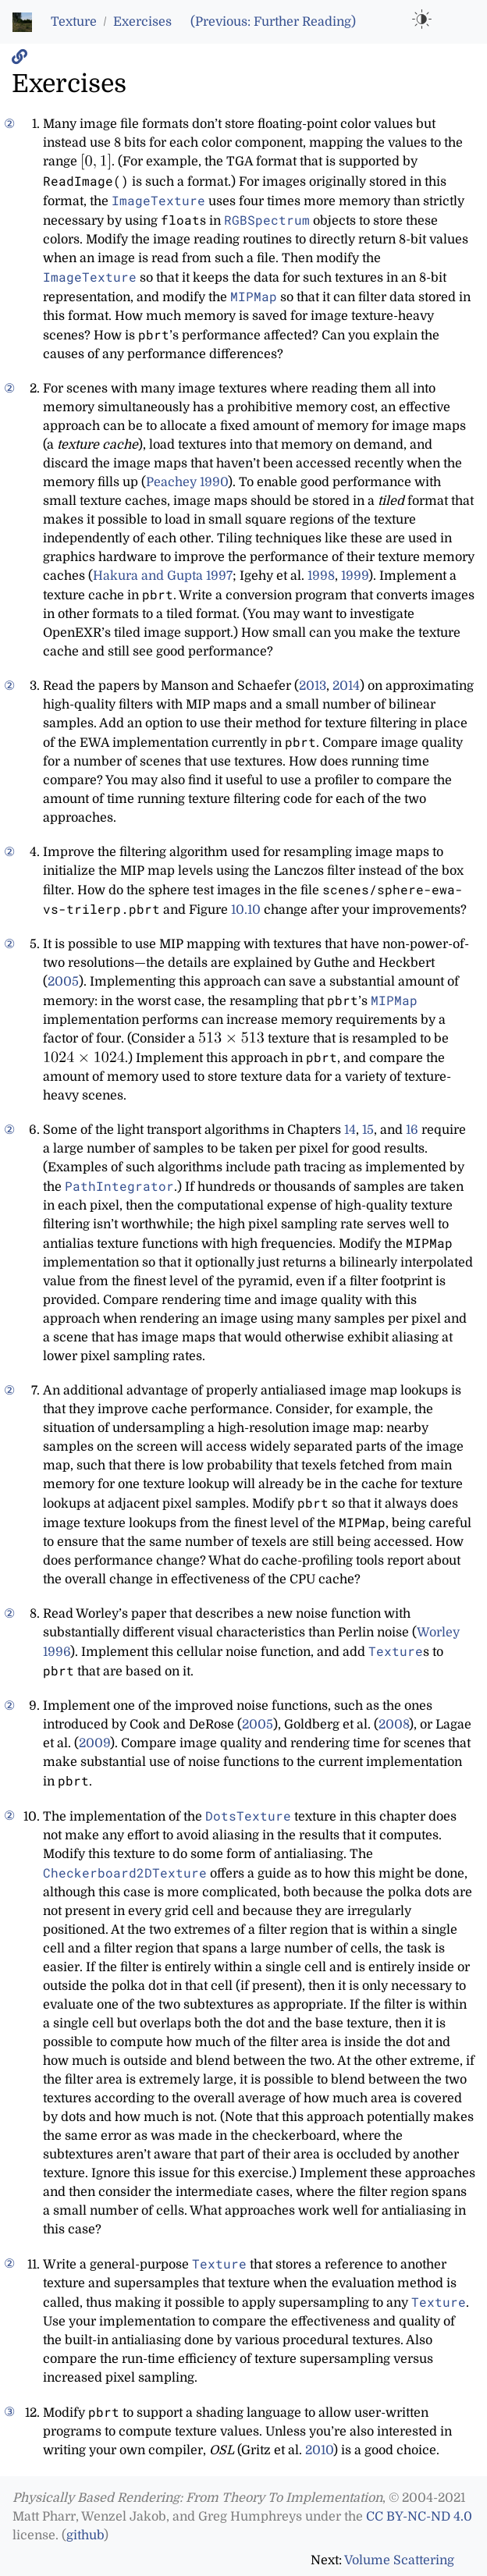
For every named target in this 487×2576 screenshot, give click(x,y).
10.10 (246, 910)
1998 (321, 576)
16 (412, 1130)
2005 (63, 982)
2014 (346, 686)
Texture (74, 22)
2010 (319, 2450)
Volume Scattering (399, 2560)
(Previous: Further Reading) (273, 22)
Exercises (142, 22)
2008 (394, 1725)
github (85, 2535)
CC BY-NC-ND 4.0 (419, 2517)
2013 (312, 686)
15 (368, 1130)
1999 (354, 576)
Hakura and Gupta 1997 (163, 576)
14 (350, 1130)
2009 (94, 1743)
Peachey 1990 (187, 482)
